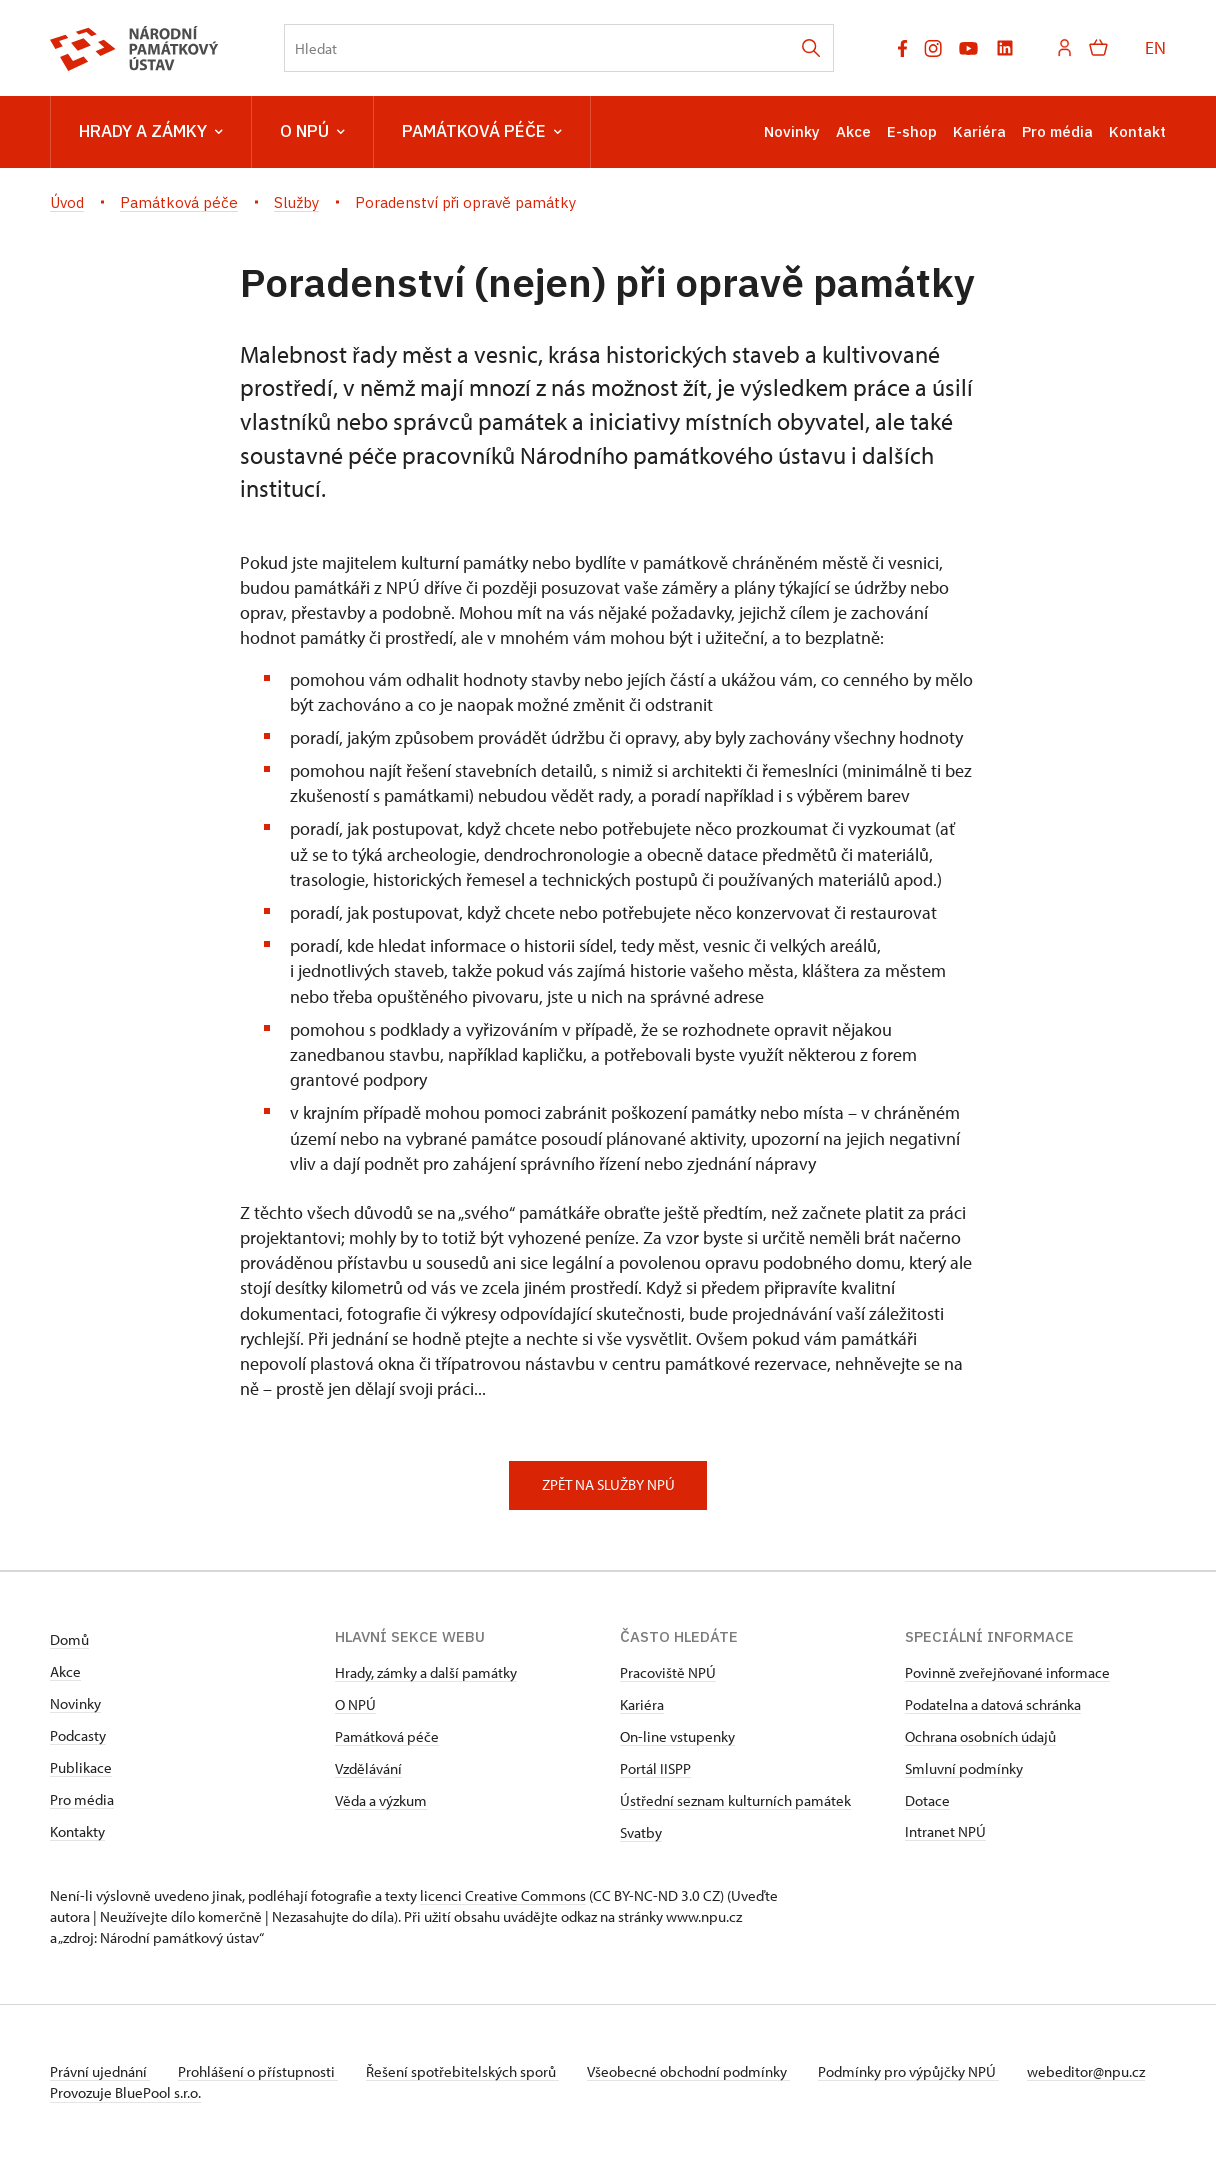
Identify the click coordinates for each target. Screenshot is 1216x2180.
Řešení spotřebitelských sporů (470, 2071)
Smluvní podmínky (964, 1768)
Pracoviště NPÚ (668, 1672)
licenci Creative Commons (503, 1895)
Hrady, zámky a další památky (426, 1672)
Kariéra (979, 131)
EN (1155, 47)
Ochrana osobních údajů (980, 1736)
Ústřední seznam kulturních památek (735, 1800)
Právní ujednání (100, 2071)
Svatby (641, 1832)
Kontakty (77, 1831)
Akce (853, 131)
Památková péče (482, 132)
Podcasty (78, 1735)
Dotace (927, 1800)
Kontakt (1137, 131)
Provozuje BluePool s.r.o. (125, 2113)
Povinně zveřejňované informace (1007, 1672)
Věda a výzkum (381, 1800)
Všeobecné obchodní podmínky (700, 2071)
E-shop (912, 131)
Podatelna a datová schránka (993, 1704)
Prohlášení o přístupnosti (262, 2071)
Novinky (792, 131)
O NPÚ (312, 132)
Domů (69, 1639)
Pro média (1057, 131)
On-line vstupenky (677, 1736)
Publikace (81, 1767)
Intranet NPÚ (945, 1831)
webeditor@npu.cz (109, 2092)
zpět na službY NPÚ (608, 1484)
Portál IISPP (655, 1768)
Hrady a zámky (151, 132)
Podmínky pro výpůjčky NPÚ (923, 2071)
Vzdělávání (368, 1768)
